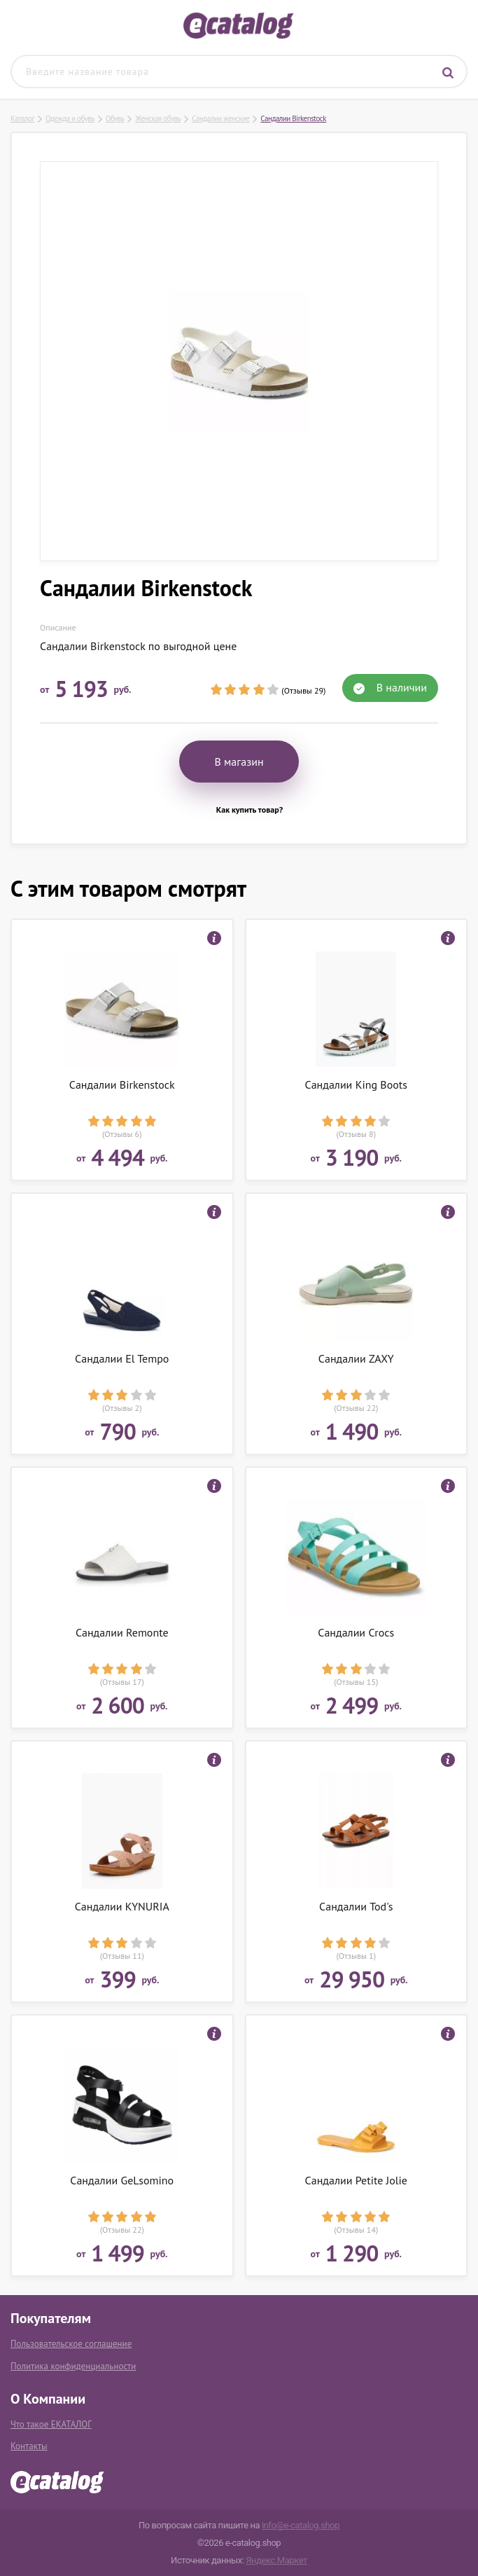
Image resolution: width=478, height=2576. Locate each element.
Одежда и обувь (69, 118)
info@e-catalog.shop (300, 2525)
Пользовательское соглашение (71, 2344)
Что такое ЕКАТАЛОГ (51, 2424)
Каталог (22, 118)
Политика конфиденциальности (73, 2366)
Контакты (29, 2446)
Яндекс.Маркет (276, 2560)
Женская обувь (158, 118)
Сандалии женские (220, 118)
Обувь (115, 118)
